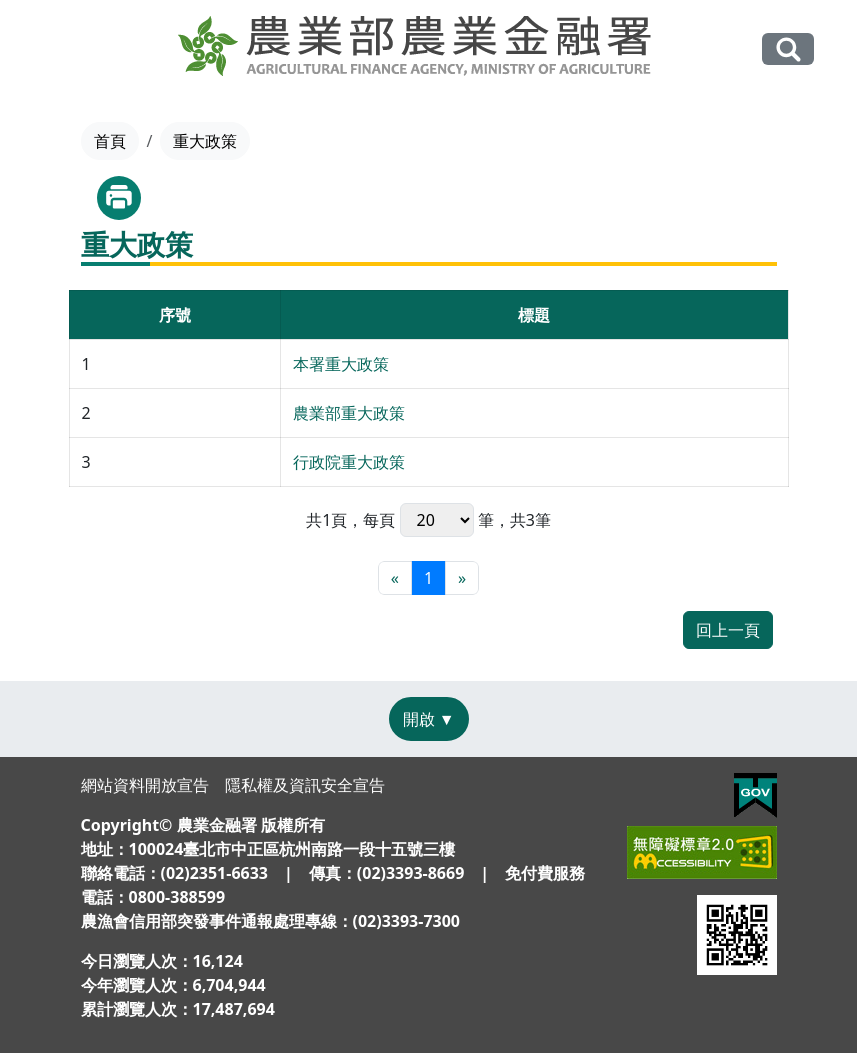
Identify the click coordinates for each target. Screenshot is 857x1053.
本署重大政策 (341, 364)
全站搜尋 (788, 48)
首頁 (110, 141)
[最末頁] (462, 578)
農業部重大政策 (349, 413)
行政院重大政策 (349, 462)
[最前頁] (395, 578)
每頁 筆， (436, 520)
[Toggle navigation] (55, 50)
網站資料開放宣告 (145, 785)
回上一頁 (728, 630)
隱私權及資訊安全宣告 (305, 785)
